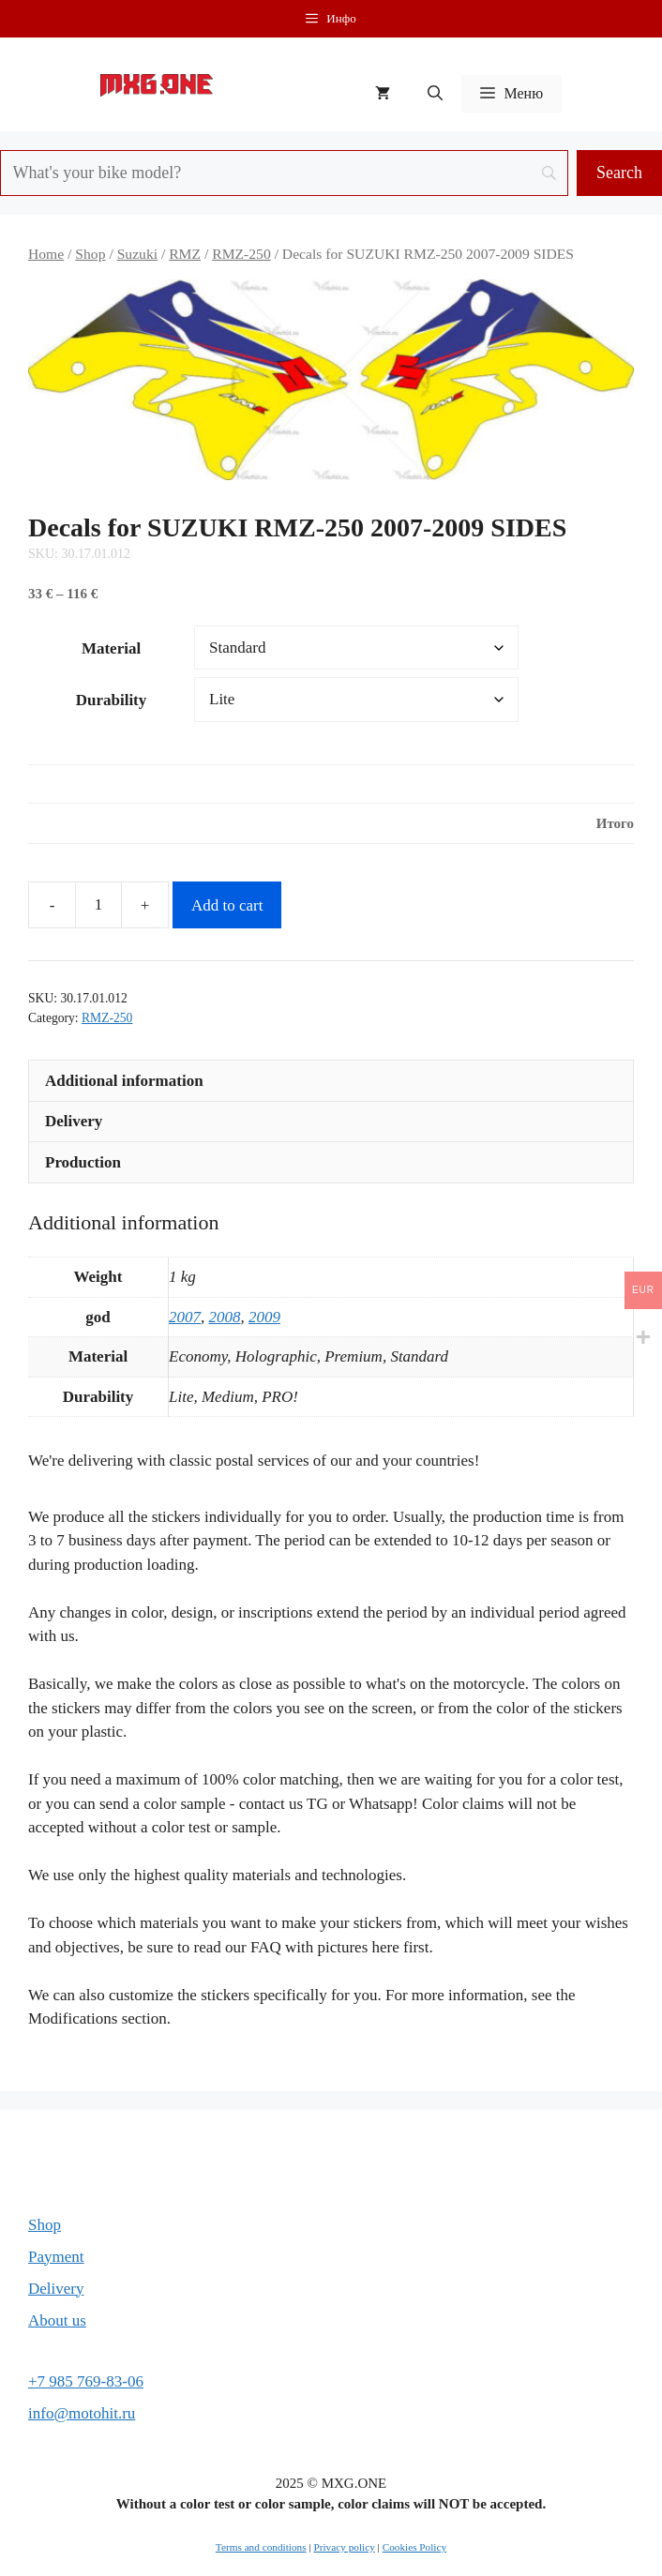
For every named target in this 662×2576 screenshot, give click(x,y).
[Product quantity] (98, 904)
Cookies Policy (414, 2547)
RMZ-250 (241, 254)
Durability (111, 700)
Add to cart (227, 905)
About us (57, 2320)
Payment (56, 2257)
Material (111, 648)
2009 (264, 1317)
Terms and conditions (261, 2547)
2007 (185, 1317)
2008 (225, 1317)
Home (46, 254)
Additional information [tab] (124, 1081)
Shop (90, 254)
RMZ (185, 254)
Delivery (55, 2288)
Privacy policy (343, 2547)
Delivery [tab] (73, 1121)
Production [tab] (83, 1162)
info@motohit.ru (81, 2413)
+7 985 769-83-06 (85, 2381)
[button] (435, 94)
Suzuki (137, 254)
